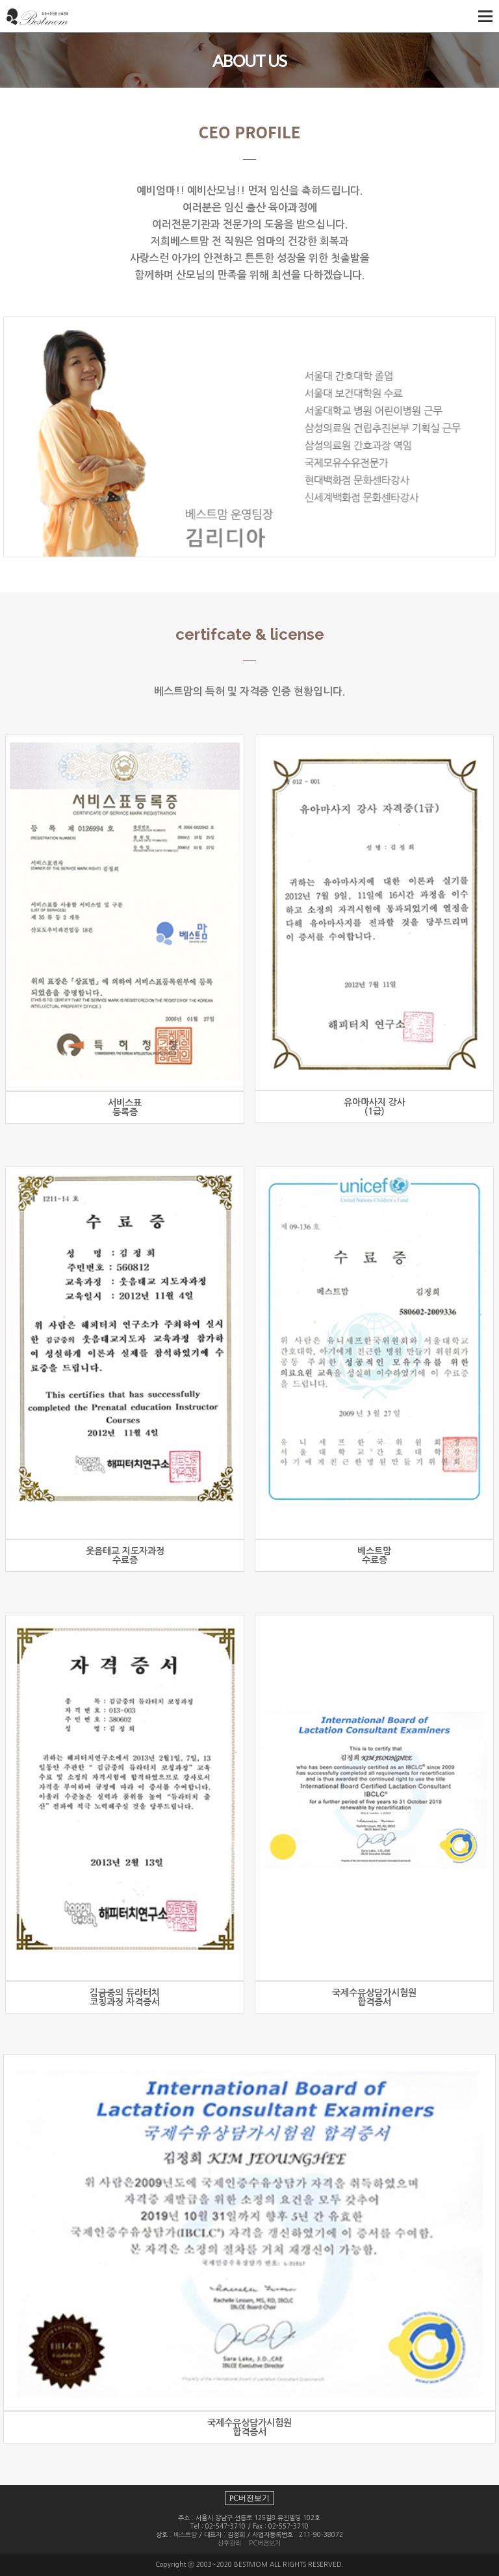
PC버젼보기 (265, 2543)
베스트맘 (185, 2534)
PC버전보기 (249, 2498)
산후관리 (229, 2543)
